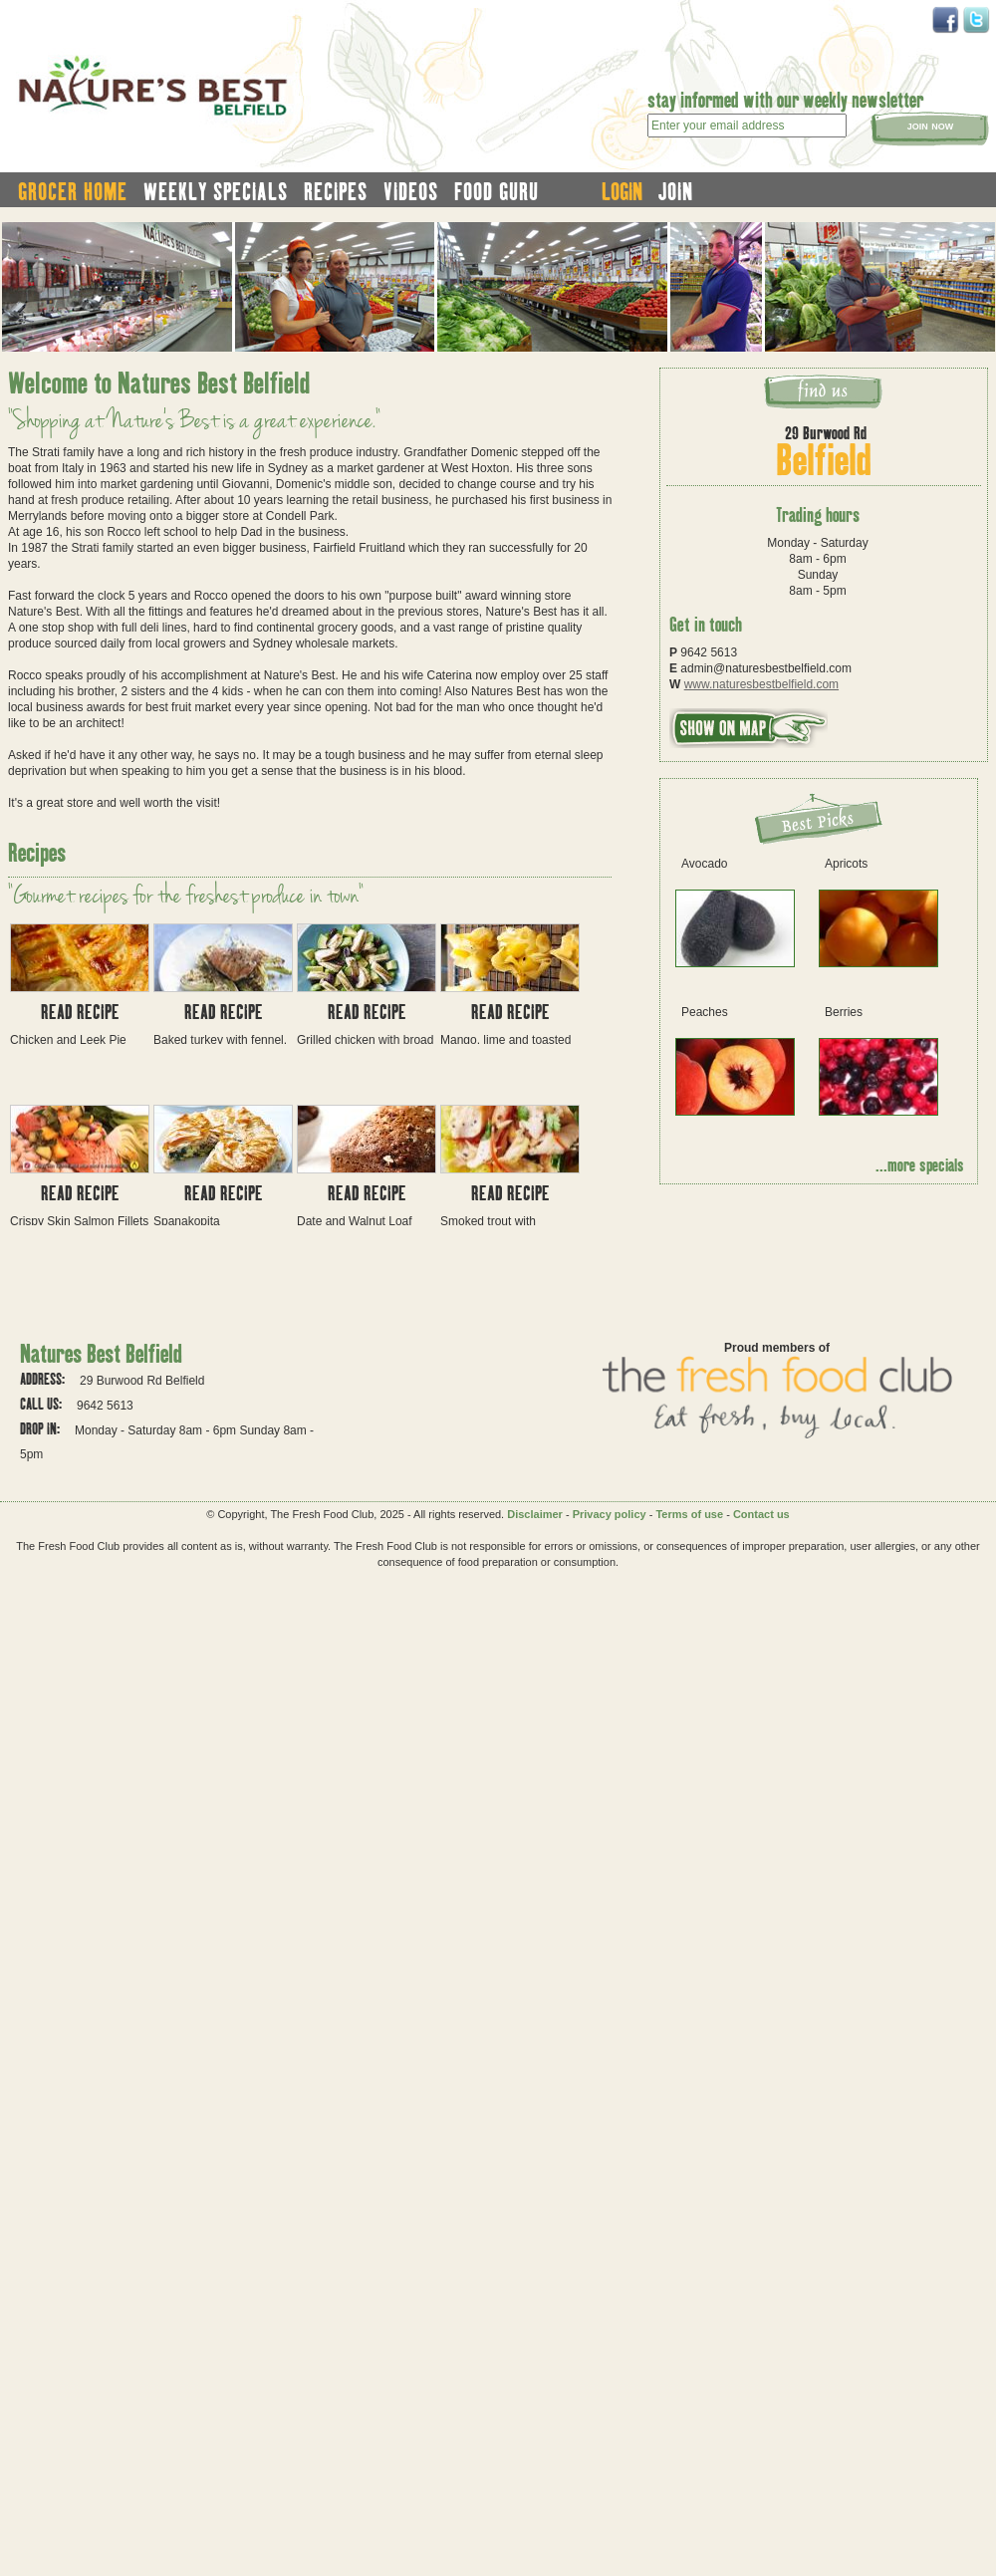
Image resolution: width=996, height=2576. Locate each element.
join (675, 191)
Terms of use (689, 1514)
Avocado (704, 864)
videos (410, 191)
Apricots (846, 864)
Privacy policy (609, 1514)
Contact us (761, 1514)
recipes (336, 191)
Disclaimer (535, 1514)
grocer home (72, 191)
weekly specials (215, 191)
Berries (844, 1012)
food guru (496, 191)
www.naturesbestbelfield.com (761, 684)
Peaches (704, 1012)
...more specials (919, 1164)
